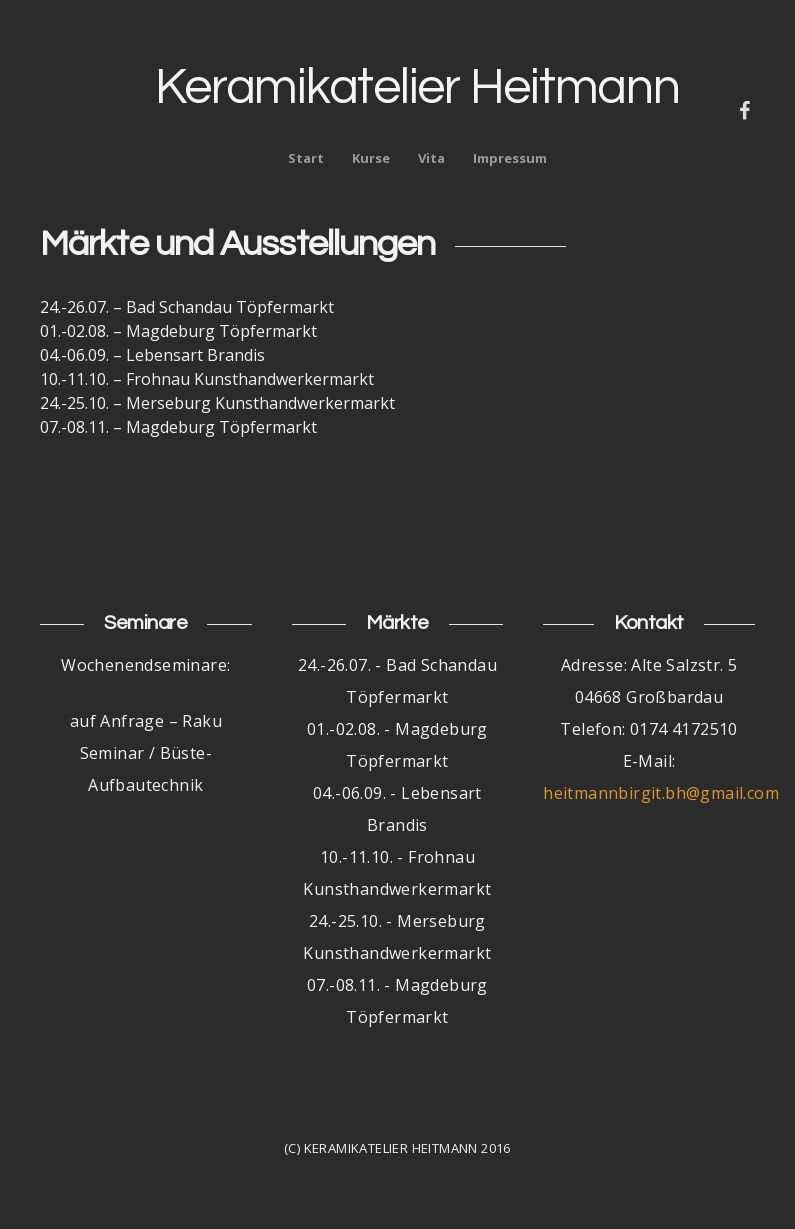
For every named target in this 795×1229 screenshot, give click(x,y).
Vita (431, 158)
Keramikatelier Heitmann (417, 88)
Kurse (371, 158)
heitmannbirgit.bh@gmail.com (661, 793)
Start (306, 158)
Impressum (510, 158)
